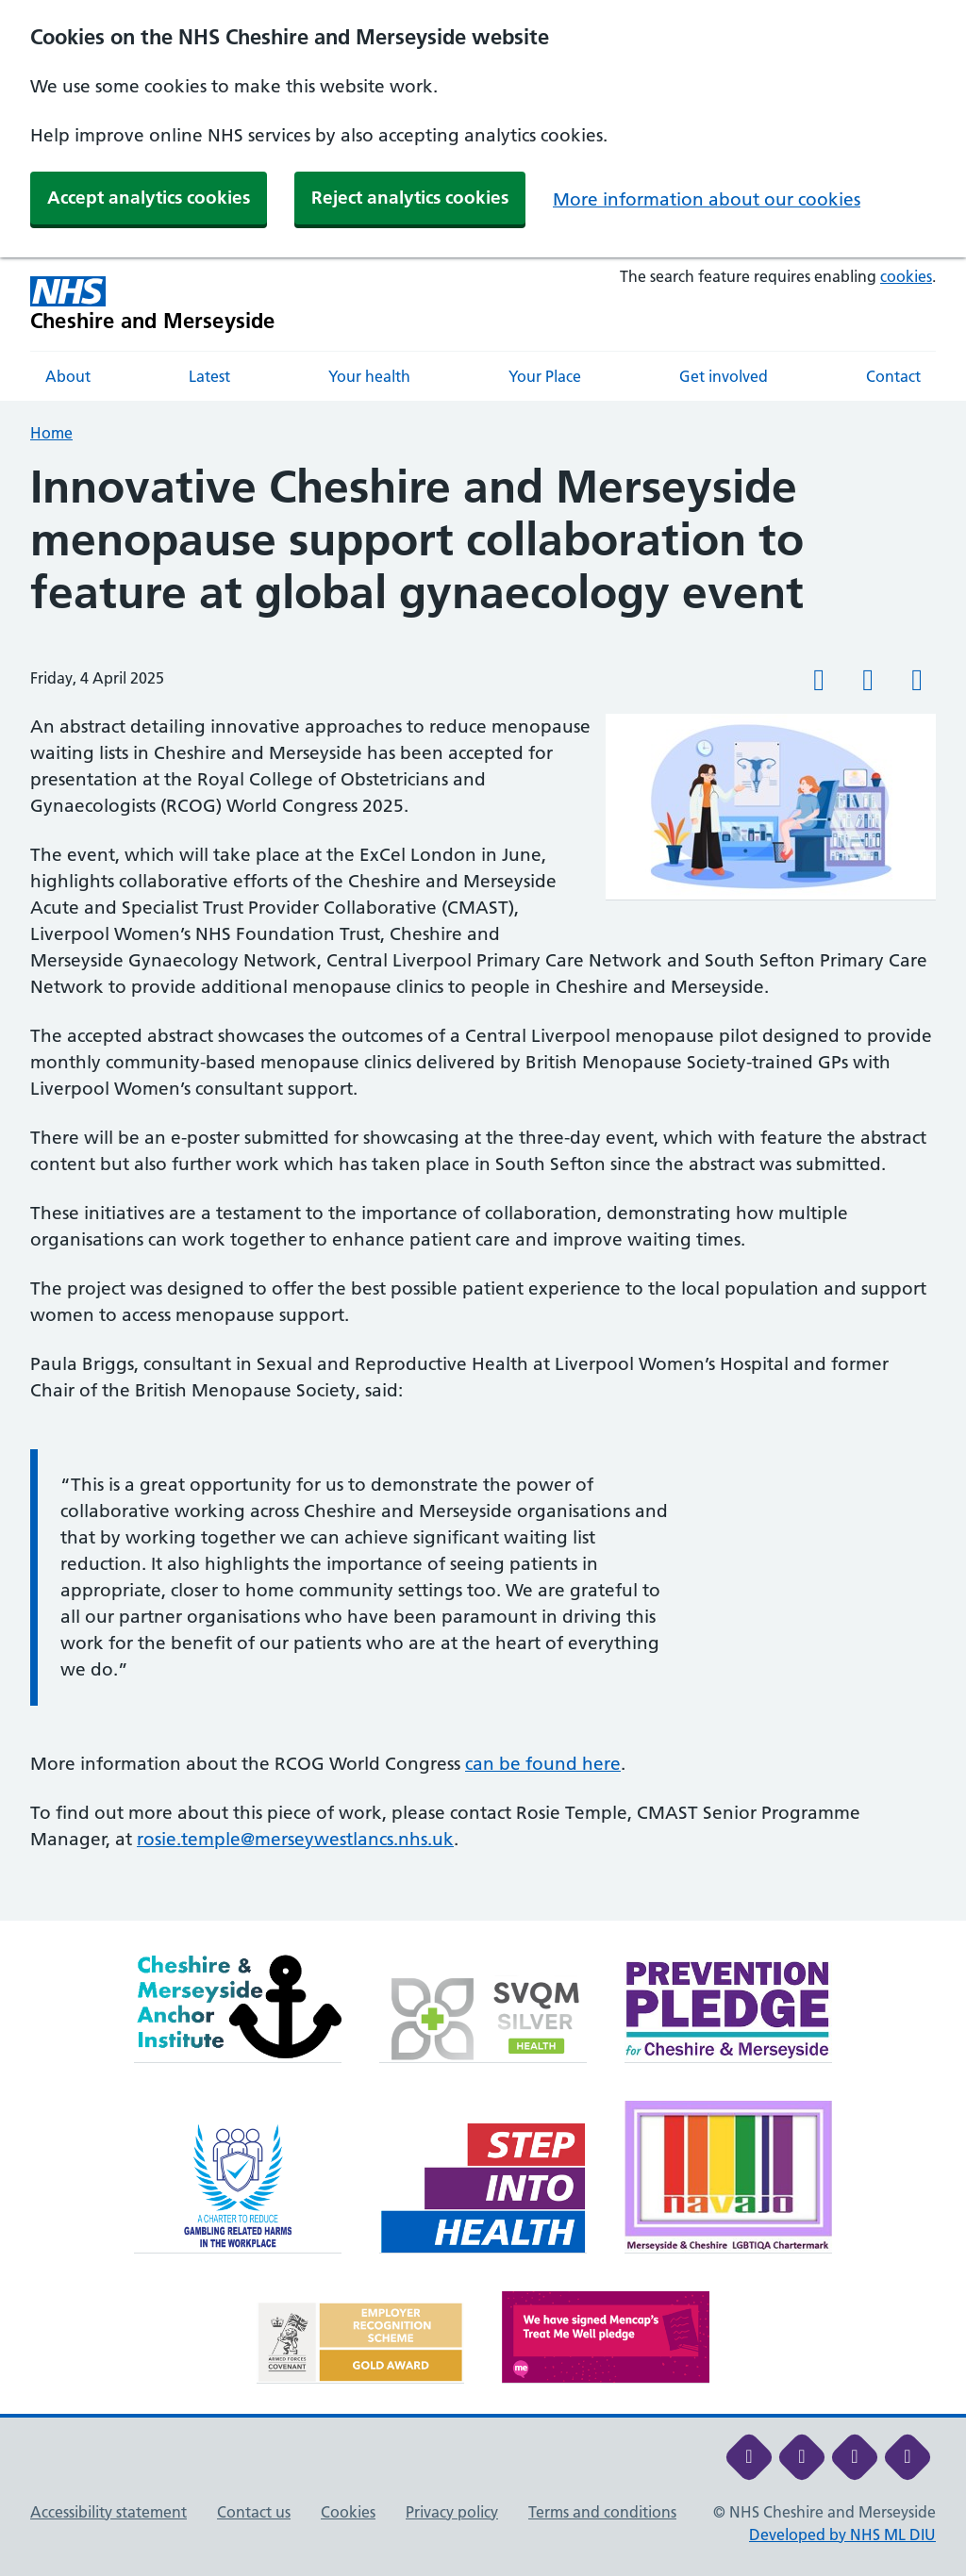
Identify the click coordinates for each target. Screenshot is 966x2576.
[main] (483, 1190)
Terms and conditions (602, 2511)
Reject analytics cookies (409, 197)
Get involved (723, 376)
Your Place (544, 376)
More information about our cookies (706, 199)
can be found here (543, 1764)
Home (51, 432)
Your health (369, 376)
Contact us (254, 2511)
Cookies (348, 2511)
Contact (893, 376)
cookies (906, 276)
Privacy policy (452, 2511)
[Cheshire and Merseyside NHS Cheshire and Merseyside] (152, 304)
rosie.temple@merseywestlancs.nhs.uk (295, 1839)
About (68, 376)
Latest (209, 376)
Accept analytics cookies (148, 197)
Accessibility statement (108, 2511)
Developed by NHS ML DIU (842, 2534)
